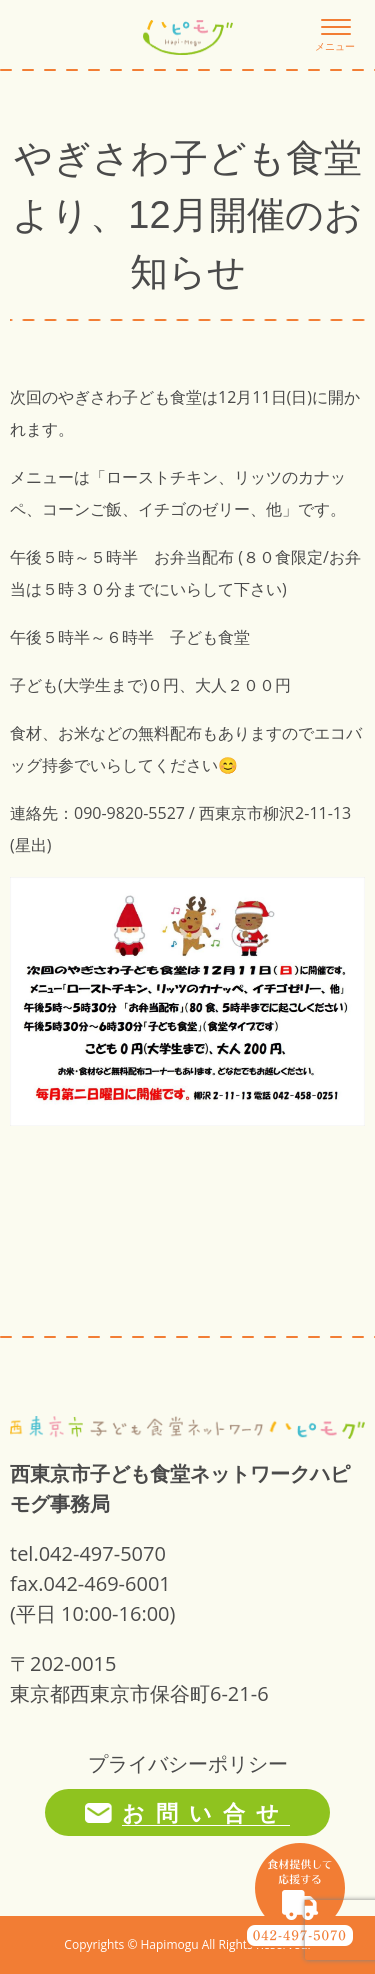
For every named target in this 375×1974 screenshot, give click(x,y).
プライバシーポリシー (188, 1763)
